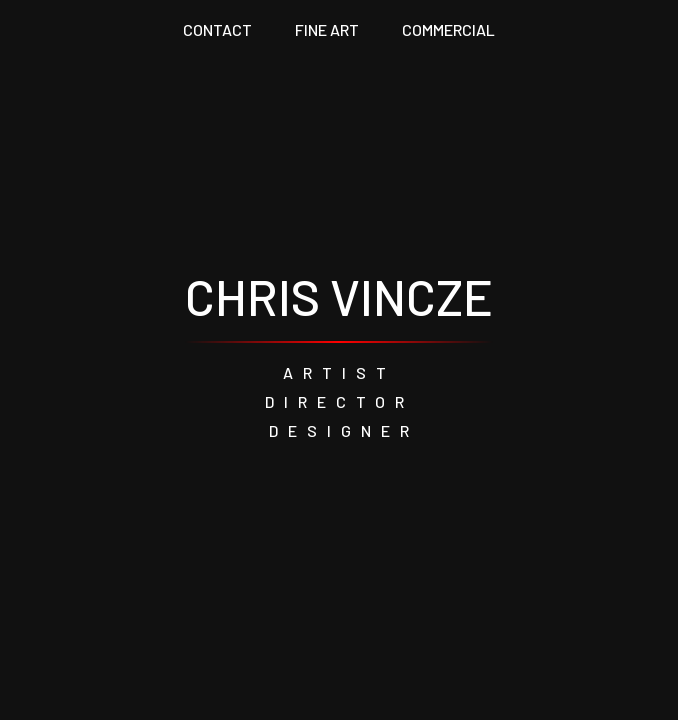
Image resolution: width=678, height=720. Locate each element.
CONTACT (217, 29)
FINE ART (327, 29)
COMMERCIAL (448, 29)
